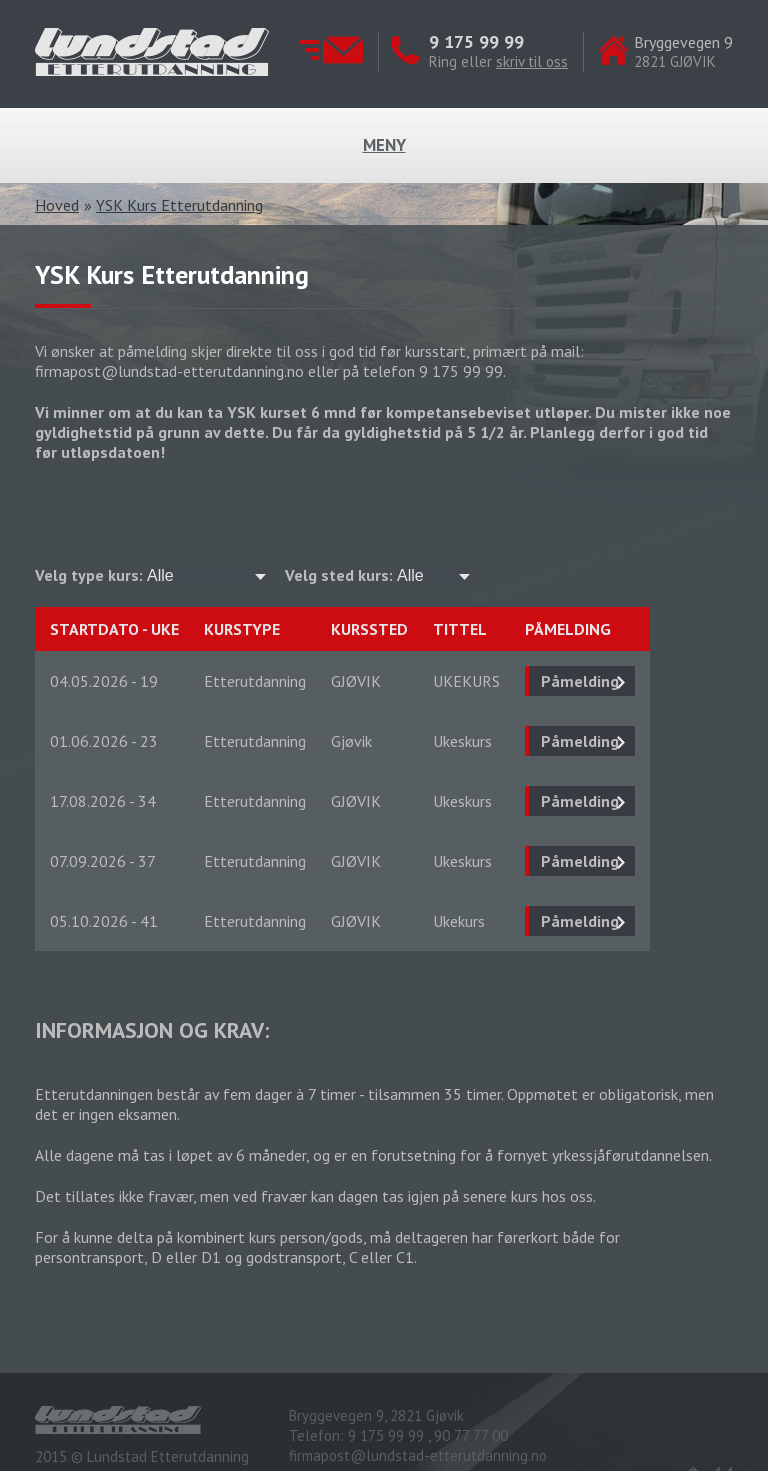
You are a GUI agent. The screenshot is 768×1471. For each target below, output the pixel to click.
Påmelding (580, 681)
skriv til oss (532, 61)
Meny (384, 145)
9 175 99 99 (476, 41)
